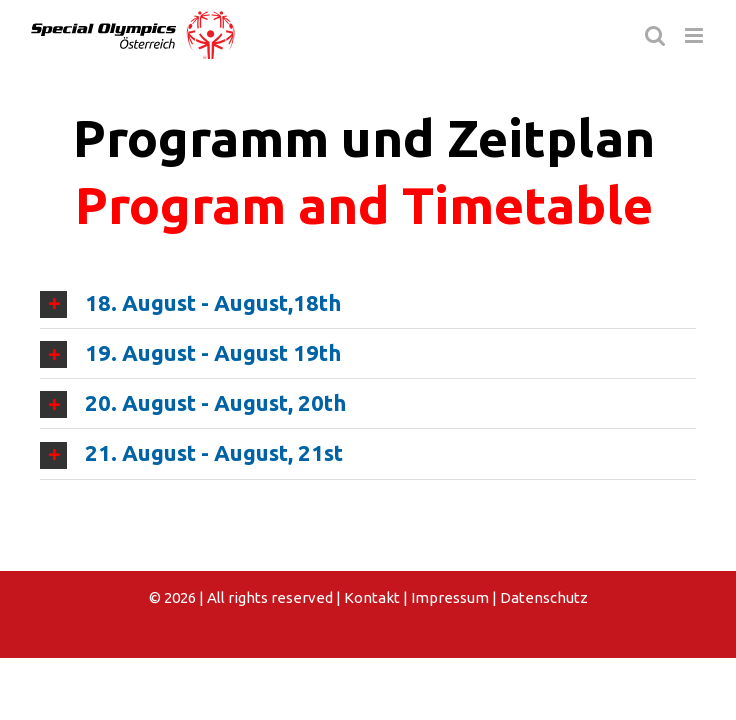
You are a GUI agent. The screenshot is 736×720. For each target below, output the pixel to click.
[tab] (368, 303)
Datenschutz (544, 597)
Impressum (450, 597)
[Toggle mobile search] (655, 35)
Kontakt (372, 597)
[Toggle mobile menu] (695, 35)
